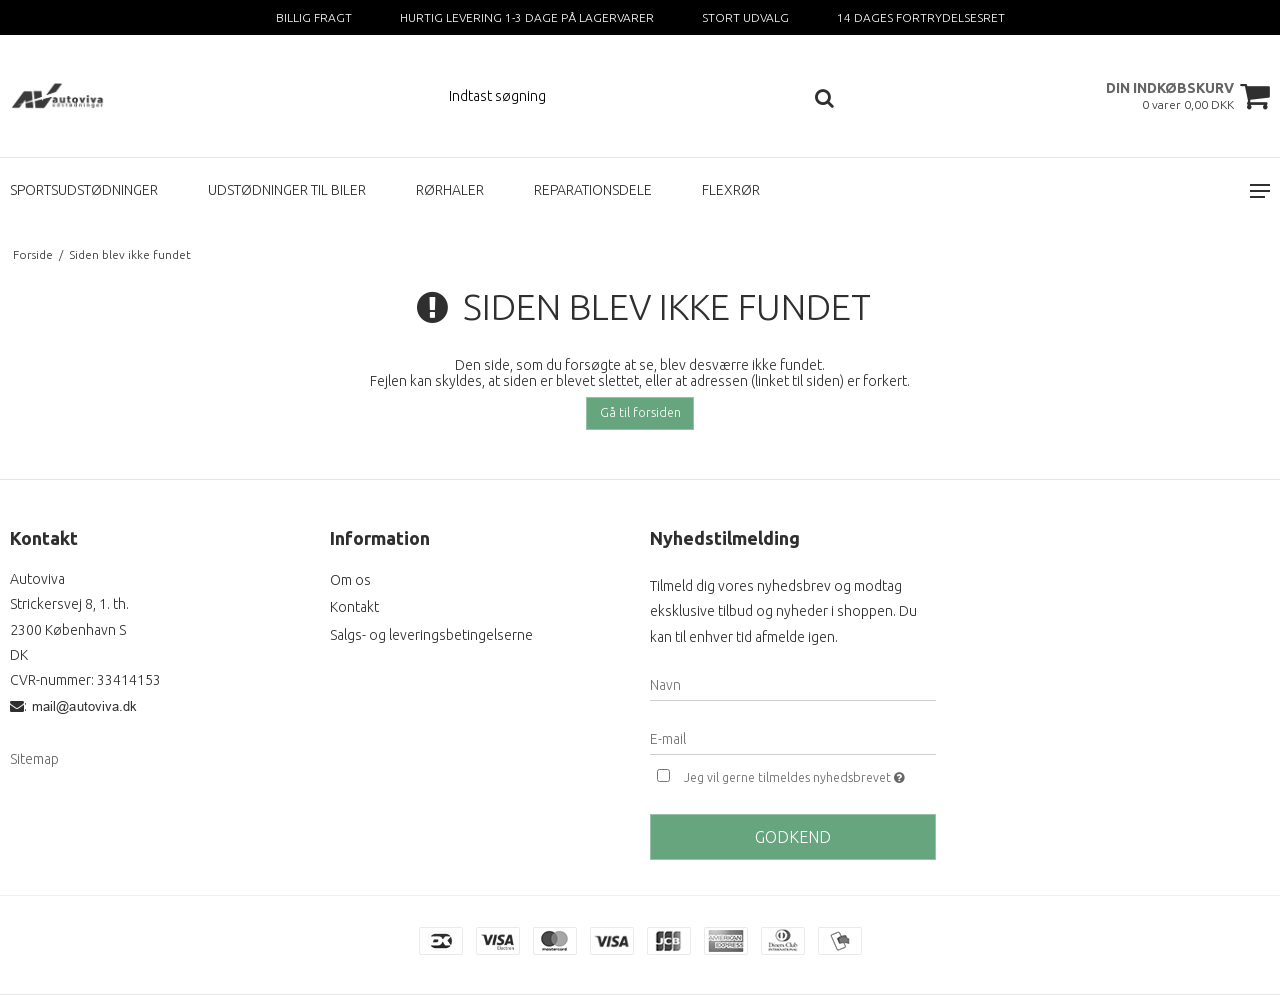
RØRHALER (450, 190)
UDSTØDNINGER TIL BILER (287, 190)
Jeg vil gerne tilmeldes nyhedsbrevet (810, 775)
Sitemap (34, 759)
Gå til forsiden (640, 412)
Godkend (793, 837)
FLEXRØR (731, 190)
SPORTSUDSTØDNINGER (84, 190)
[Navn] (793, 684)
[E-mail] (793, 738)
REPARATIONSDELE (593, 190)
